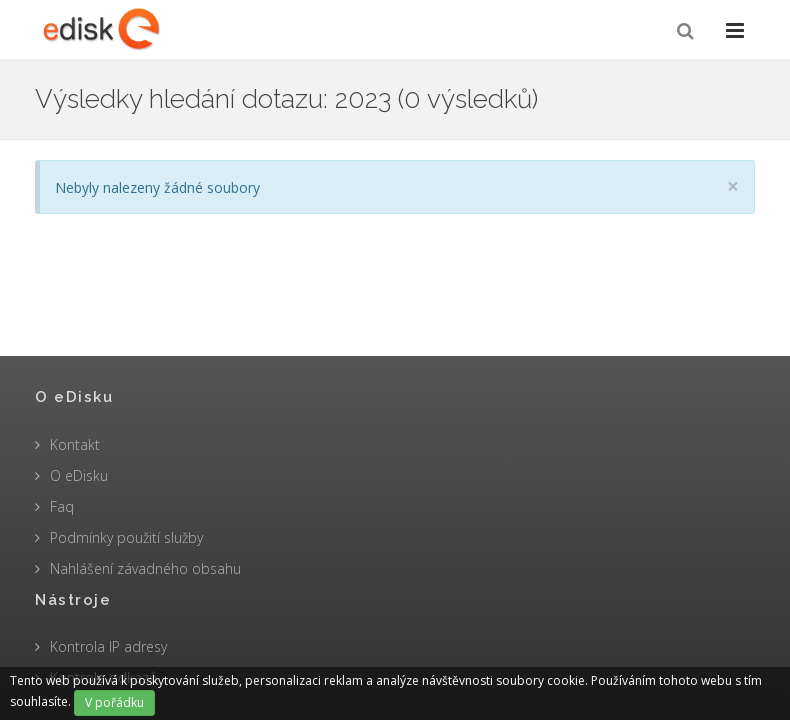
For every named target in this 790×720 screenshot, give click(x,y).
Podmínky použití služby (126, 537)
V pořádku (114, 702)
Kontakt (75, 444)
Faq (62, 506)
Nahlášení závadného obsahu (145, 568)
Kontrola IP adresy (108, 646)
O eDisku (79, 475)
